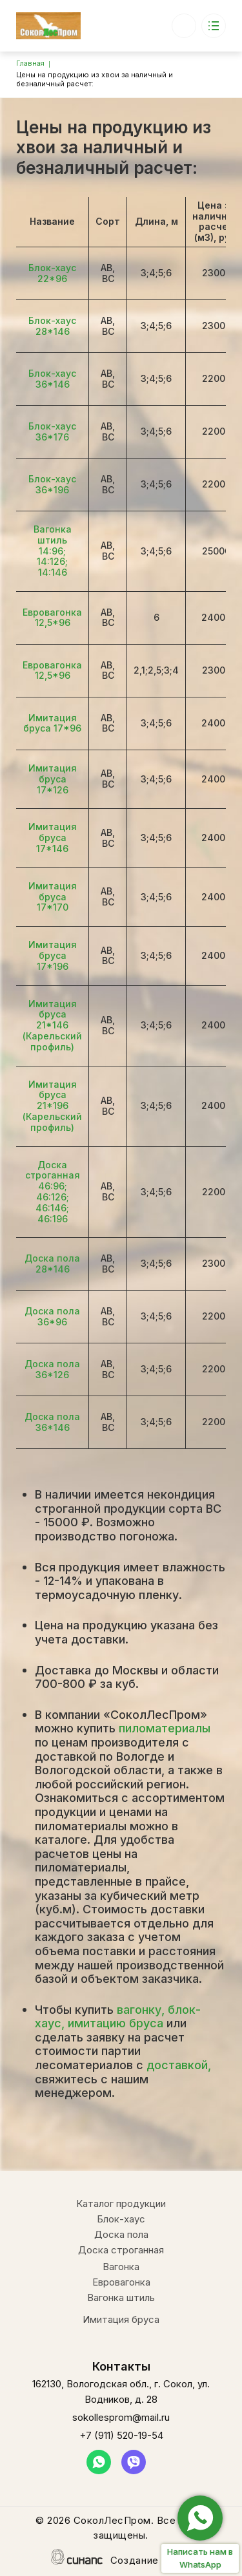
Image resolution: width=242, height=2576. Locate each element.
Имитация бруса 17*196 (52, 955)
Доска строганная (52, 1170)
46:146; (52, 1207)
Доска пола (121, 2234)
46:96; (52, 1185)
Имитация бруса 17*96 (52, 723)
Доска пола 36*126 (52, 1369)
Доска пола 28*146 (52, 1263)
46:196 (52, 1218)
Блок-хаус (121, 2219)
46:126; (52, 1196)
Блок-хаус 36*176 (52, 431)
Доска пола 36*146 (52, 1422)
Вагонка (121, 2266)
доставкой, (178, 2065)
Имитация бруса (121, 2319)
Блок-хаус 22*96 (52, 273)
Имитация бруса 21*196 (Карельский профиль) (52, 1106)
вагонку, (141, 2009)
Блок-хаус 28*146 (52, 326)
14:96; (52, 550)
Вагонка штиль (53, 534)
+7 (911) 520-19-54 (184, 20)
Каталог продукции (121, 2203)
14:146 (52, 572)
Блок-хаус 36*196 (52, 484)
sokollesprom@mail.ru (121, 2417)
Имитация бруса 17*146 (52, 837)
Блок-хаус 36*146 (52, 379)
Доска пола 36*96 (52, 1316)
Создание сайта (151, 2561)
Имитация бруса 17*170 (52, 896)
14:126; (52, 561)
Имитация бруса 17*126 (52, 778)
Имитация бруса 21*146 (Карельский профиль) (52, 1025)
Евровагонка (121, 2282)
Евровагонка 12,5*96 (52, 618)
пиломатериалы (164, 1728)
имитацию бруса (115, 2023)
